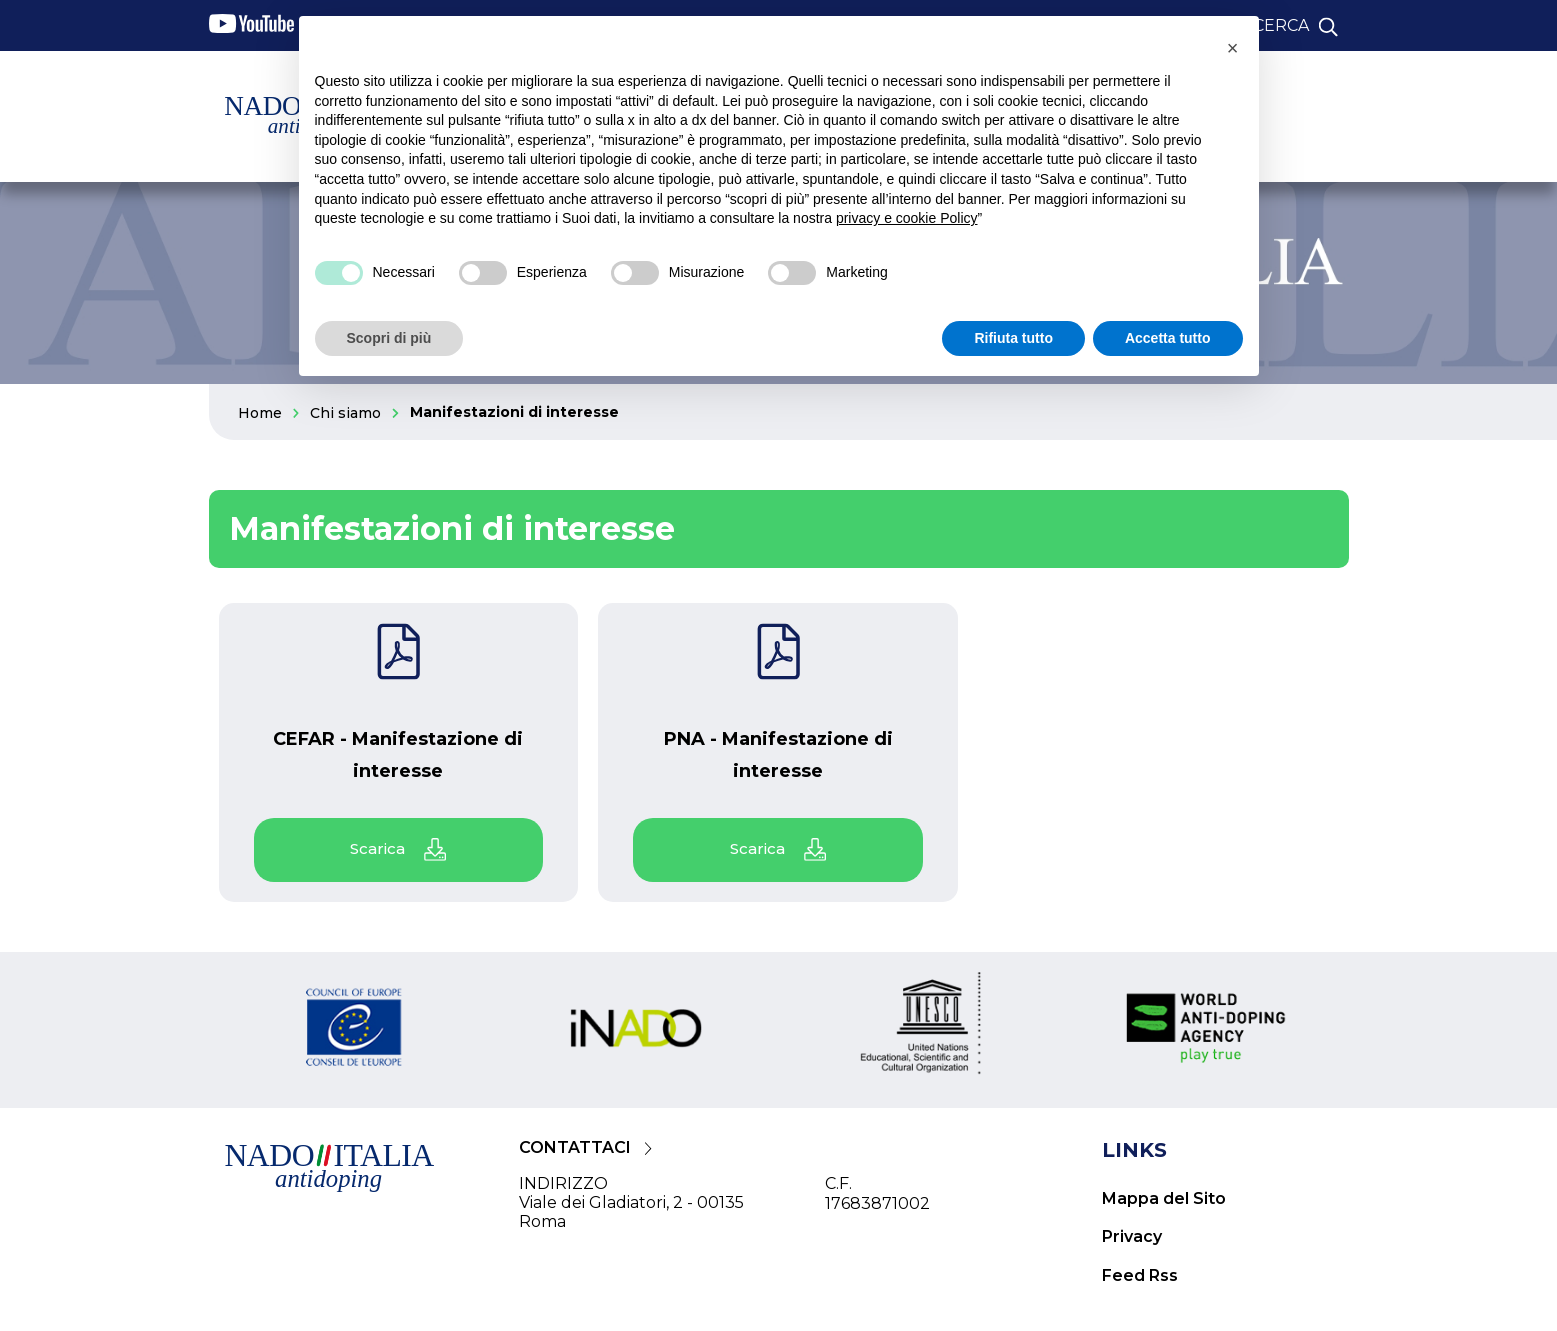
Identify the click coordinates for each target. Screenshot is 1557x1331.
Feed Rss (1140, 1275)
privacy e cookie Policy (907, 218)
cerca (1281, 25)
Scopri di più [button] (389, 338)
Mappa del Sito (1164, 1198)
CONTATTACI (575, 1147)
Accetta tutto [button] (1168, 338)
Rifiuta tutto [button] (1013, 338)
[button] (1233, 48)
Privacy (1132, 1236)
